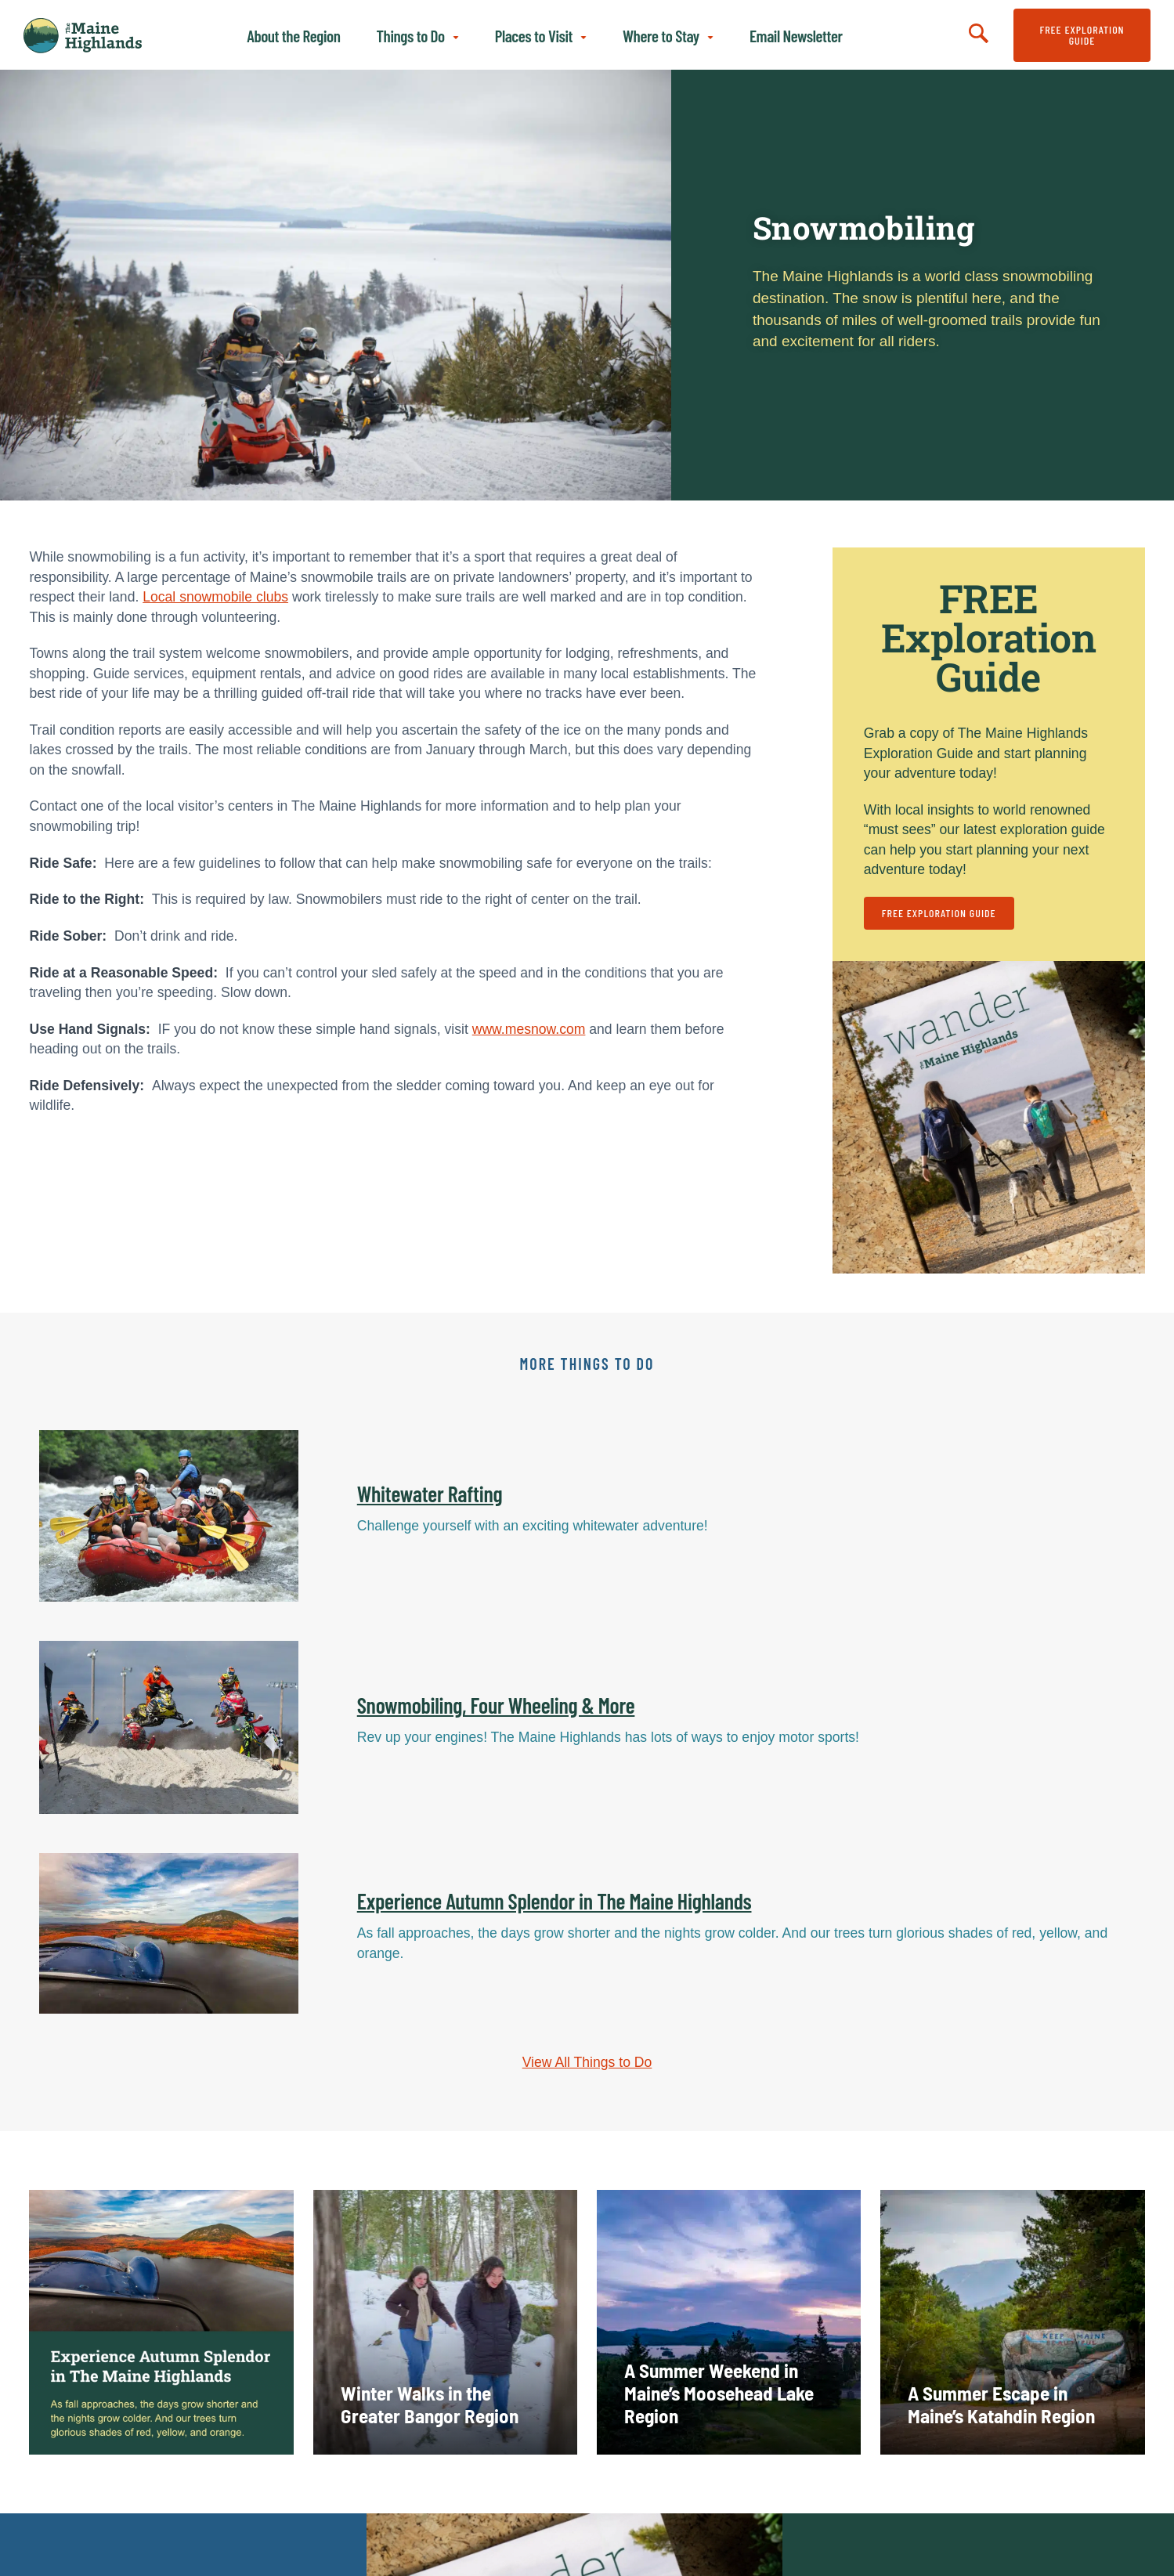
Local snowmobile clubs (215, 597)
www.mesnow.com (529, 1029)
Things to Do (411, 35)
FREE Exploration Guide (1081, 35)
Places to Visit (534, 35)
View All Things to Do (587, 2062)
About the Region (293, 35)
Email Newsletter (796, 35)
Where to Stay (661, 35)
